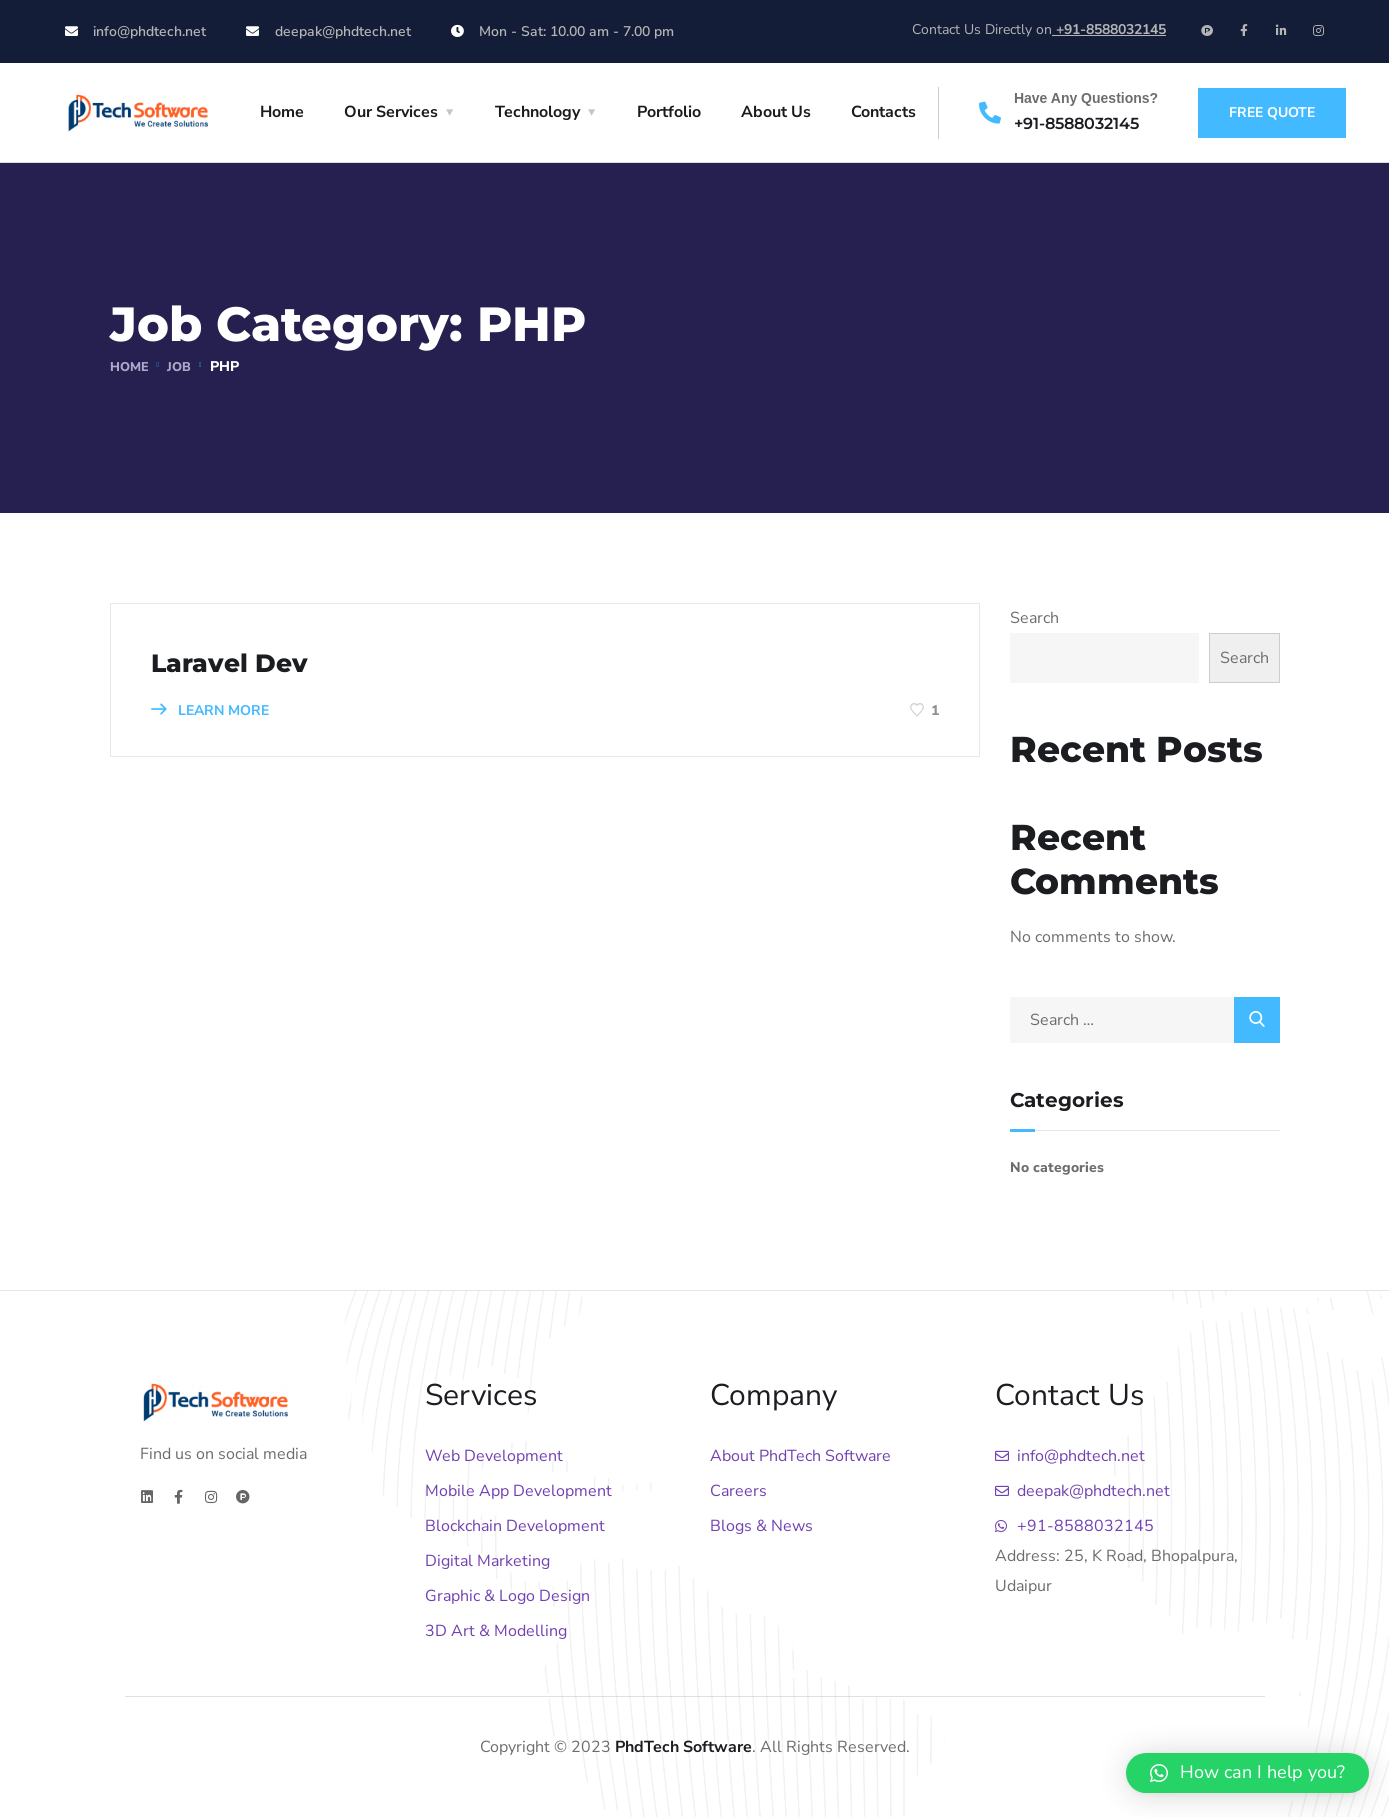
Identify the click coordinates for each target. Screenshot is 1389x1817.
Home (282, 112)
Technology (537, 112)
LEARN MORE (210, 710)
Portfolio (669, 112)
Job (183, 366)
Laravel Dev (244, 662)
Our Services (391, 112)
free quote (1272, 112)
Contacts (883, 112)
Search (1034, 618)
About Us (776, 112)
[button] (1247, 1773)
